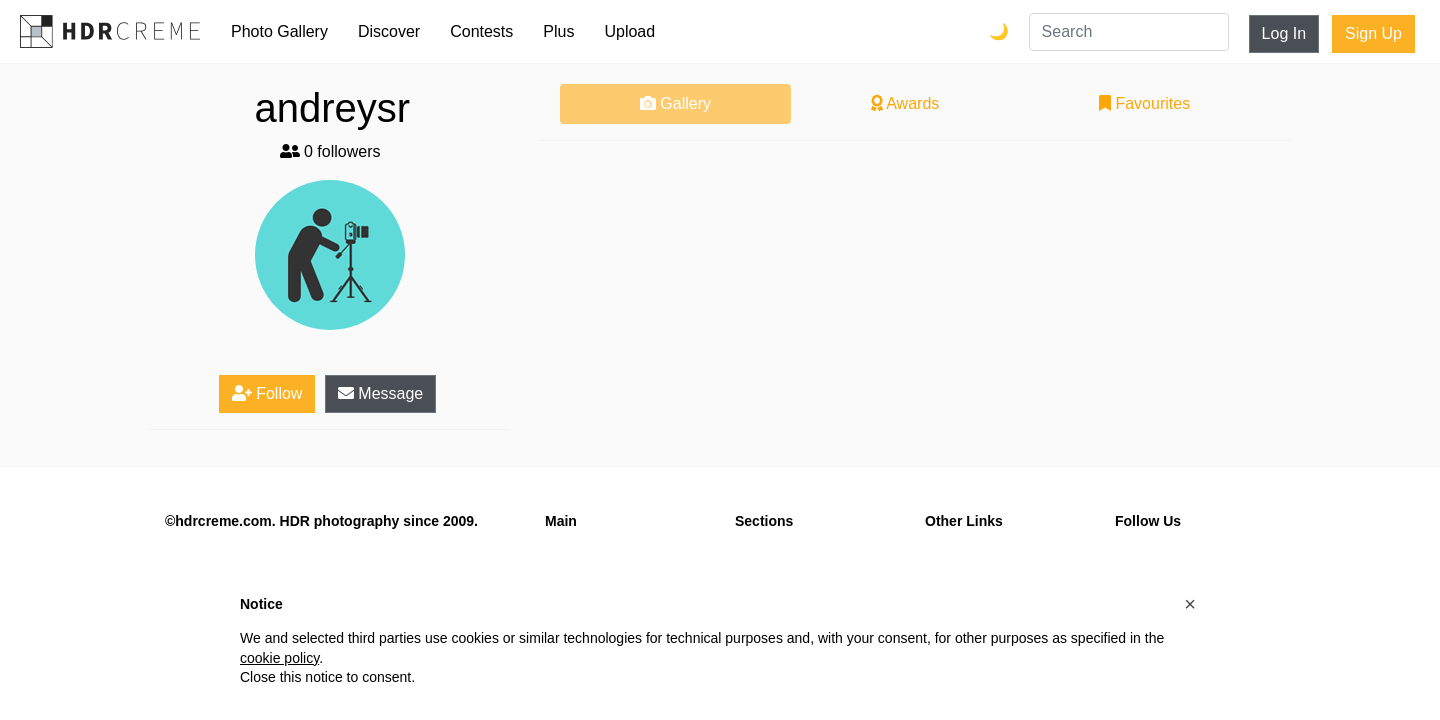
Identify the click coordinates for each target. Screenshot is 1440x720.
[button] (1190, 604)
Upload (629, 31)
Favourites (1144, 103)
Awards (905, 103)
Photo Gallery (279, 31)
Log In (1284, 33)
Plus (558, 31)
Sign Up (1373, 33)
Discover (389, 31)
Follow (267, 393)
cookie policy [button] (279, 658)
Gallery (675, 103)
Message (380, 393)
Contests (481, 31)
